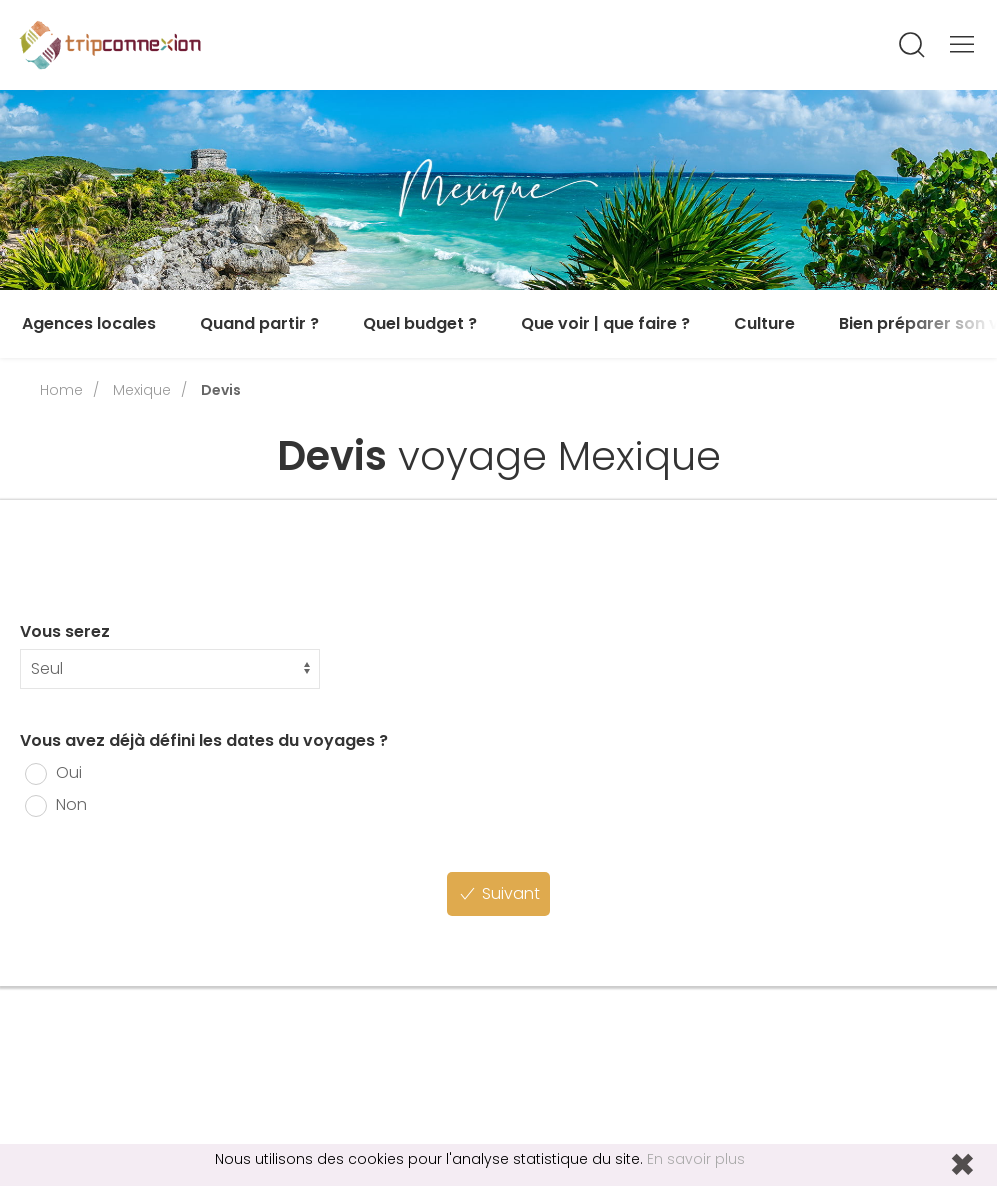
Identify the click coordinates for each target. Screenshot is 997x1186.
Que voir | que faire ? (605, 323)
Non (56, 804)
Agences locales (89, 323)
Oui (53, 772)
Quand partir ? (259, 323)
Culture (764, 323)
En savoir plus (696, 1159)
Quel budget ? (420, 323)
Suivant (498, 893)
